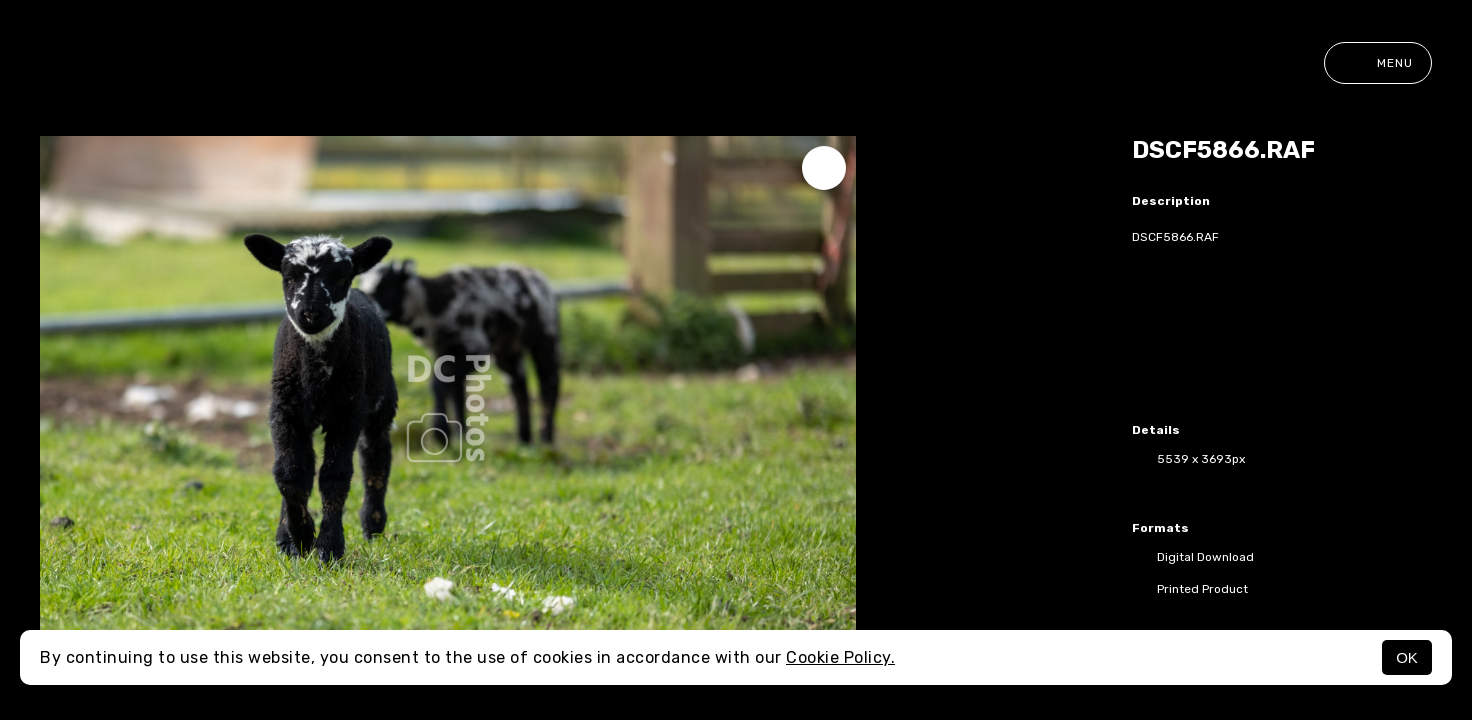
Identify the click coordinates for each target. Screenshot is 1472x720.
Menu (1378, 63)
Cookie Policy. (840, 657)
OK (1407, 657)
